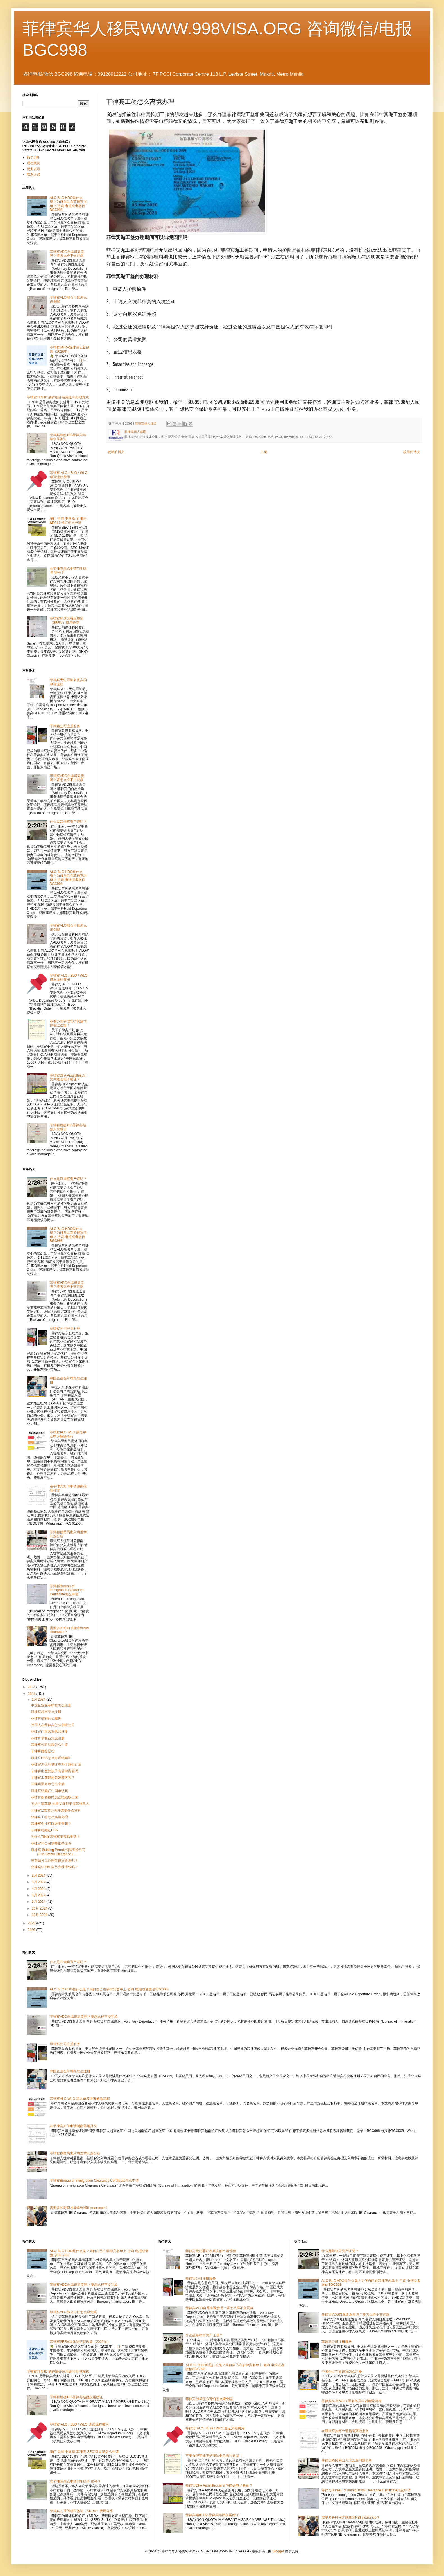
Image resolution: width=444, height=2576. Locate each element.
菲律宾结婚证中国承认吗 (49, 1791)
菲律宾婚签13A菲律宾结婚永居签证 (76, 2397)
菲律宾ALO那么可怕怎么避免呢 (73, 2312)
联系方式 (33, 175)
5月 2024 (39, 1895)
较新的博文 (116, 452)
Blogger (278, 2551)
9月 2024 (39, 1902)
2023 (32, 1687)
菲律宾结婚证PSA (44, 1830)
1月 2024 (39, 1699)
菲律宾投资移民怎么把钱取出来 (54, 1797)
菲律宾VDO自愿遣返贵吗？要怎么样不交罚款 (67, 254)
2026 (32, 1930)
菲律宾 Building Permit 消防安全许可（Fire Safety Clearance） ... (58, 1852)
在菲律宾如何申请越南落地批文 (73, 2126)
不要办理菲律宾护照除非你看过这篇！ (68, 1023)
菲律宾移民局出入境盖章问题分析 (75, 2153)
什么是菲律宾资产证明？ (68, 822)
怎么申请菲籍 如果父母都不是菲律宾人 (60, 1804)
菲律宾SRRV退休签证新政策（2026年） (69, 349)
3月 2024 (39, 1882)
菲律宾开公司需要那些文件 (51, 1843)
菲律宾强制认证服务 (46, 1718)
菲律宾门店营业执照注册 (49, 1731)
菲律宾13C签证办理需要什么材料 (56, 1810)
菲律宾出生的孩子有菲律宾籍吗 (54, 1771)
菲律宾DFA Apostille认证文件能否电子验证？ (68, 1077)
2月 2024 (39, 1875)
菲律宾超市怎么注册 (46, 1712)
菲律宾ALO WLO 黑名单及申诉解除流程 (68, 1434)
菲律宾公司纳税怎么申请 (49, 1745)
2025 (32, 1923)
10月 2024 (40, 1908)
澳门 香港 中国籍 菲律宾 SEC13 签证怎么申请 (68, 520)
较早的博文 (411, 452)
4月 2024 (39, 1889)
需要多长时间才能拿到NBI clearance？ (79, 2208)
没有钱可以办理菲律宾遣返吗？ (54, 1861)
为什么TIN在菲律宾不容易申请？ (55, 1837)
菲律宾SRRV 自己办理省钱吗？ (54, 1867)
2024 (32, 1694)
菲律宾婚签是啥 (43, 1751)
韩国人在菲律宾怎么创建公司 (53, 1725)
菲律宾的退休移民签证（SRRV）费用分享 (66, 620)
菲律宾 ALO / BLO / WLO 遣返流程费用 (69, 475)
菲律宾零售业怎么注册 (48, 1738)
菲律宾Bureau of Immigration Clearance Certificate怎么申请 (67, 1590)
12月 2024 (40, 1915)
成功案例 (33, 163)
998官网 (33, 157)
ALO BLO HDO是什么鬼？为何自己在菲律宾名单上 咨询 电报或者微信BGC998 (68, 204)
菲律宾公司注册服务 (65, 726)
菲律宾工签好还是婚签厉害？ (53, 1778)
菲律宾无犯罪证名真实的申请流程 (210, 2251)
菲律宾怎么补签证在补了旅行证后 (56, 1764)
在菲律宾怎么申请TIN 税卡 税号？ (75, 2481)
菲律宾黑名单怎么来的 (48, 1784)
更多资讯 (33, 169)
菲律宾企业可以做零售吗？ (51, 1824)
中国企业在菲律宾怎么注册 (51, 1705)
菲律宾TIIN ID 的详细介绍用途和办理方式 (58, 397)
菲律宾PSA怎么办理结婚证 (51, 1758)
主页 (263, 452)
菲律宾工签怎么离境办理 (49, 1817)
